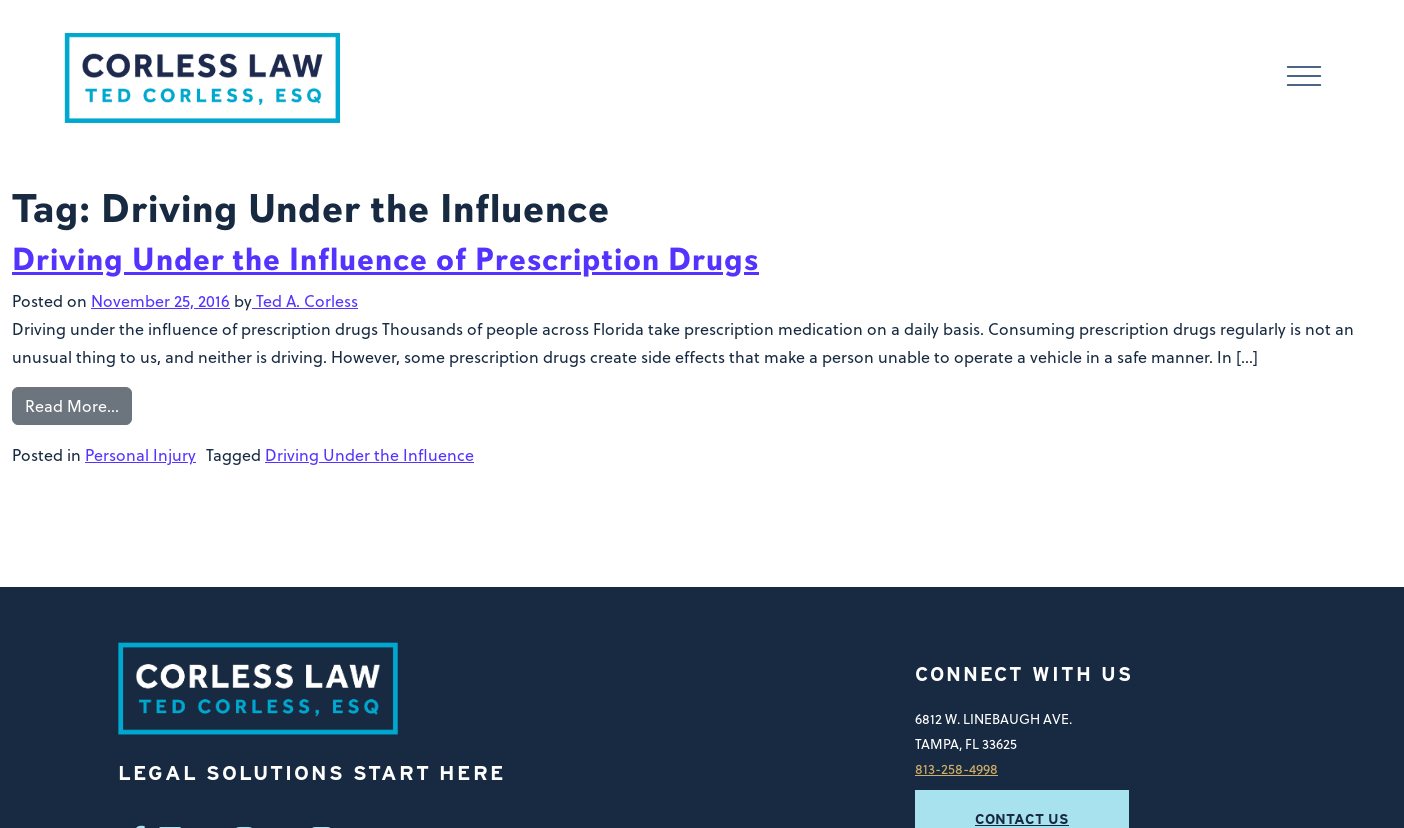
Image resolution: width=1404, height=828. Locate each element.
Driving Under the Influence (369, 455)
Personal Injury (140, 455)
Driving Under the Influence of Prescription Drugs (385, 259)
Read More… (72, 406)
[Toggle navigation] (1304, 78)
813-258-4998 (956, 768)
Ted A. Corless (305, 301)
